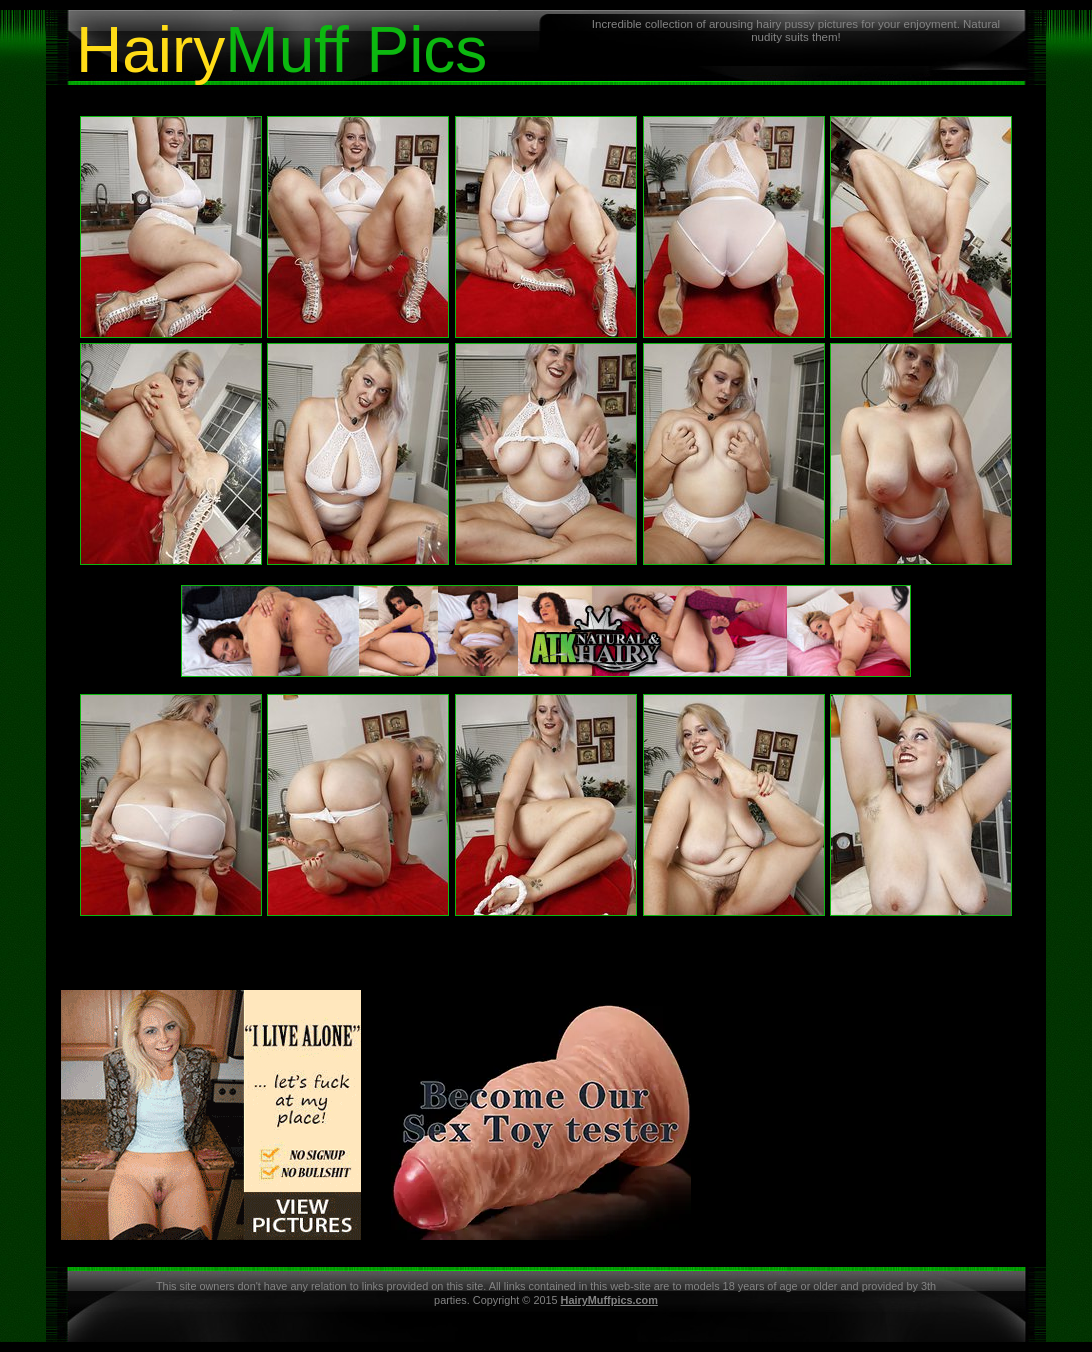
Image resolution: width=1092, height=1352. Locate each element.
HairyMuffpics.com (609, 1300)
